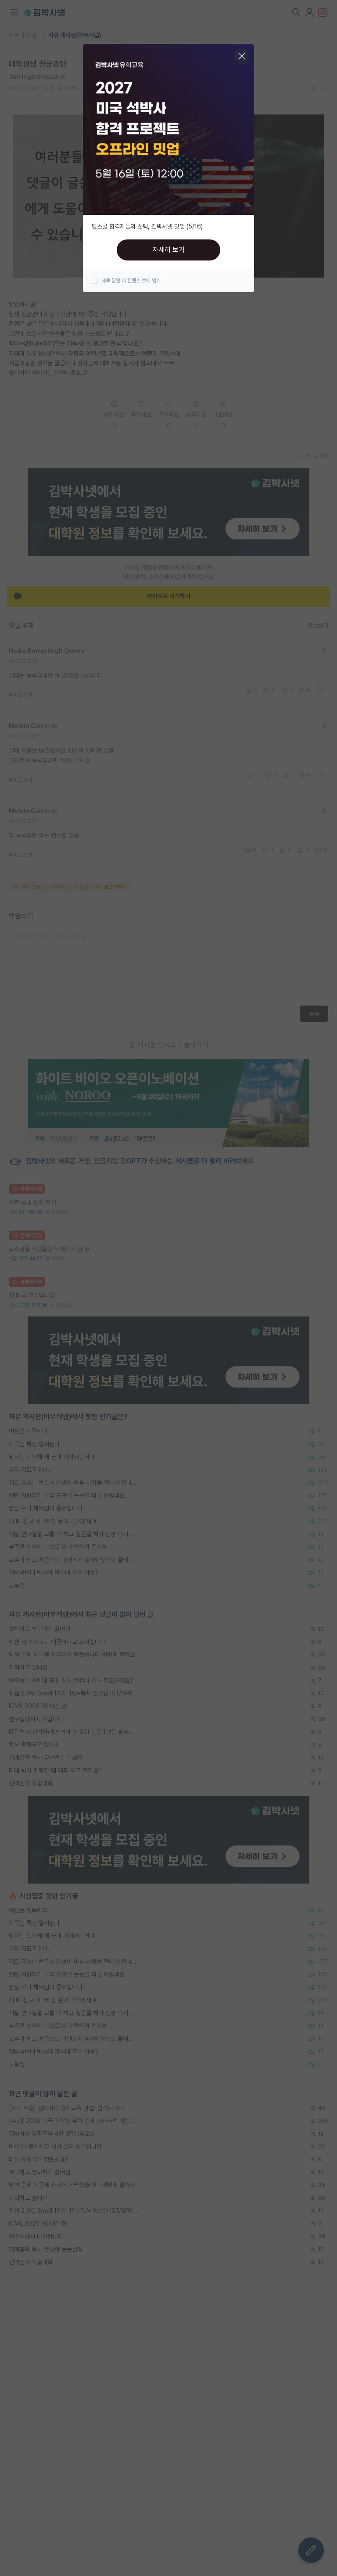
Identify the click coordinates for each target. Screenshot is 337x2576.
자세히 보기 (168, 250)
